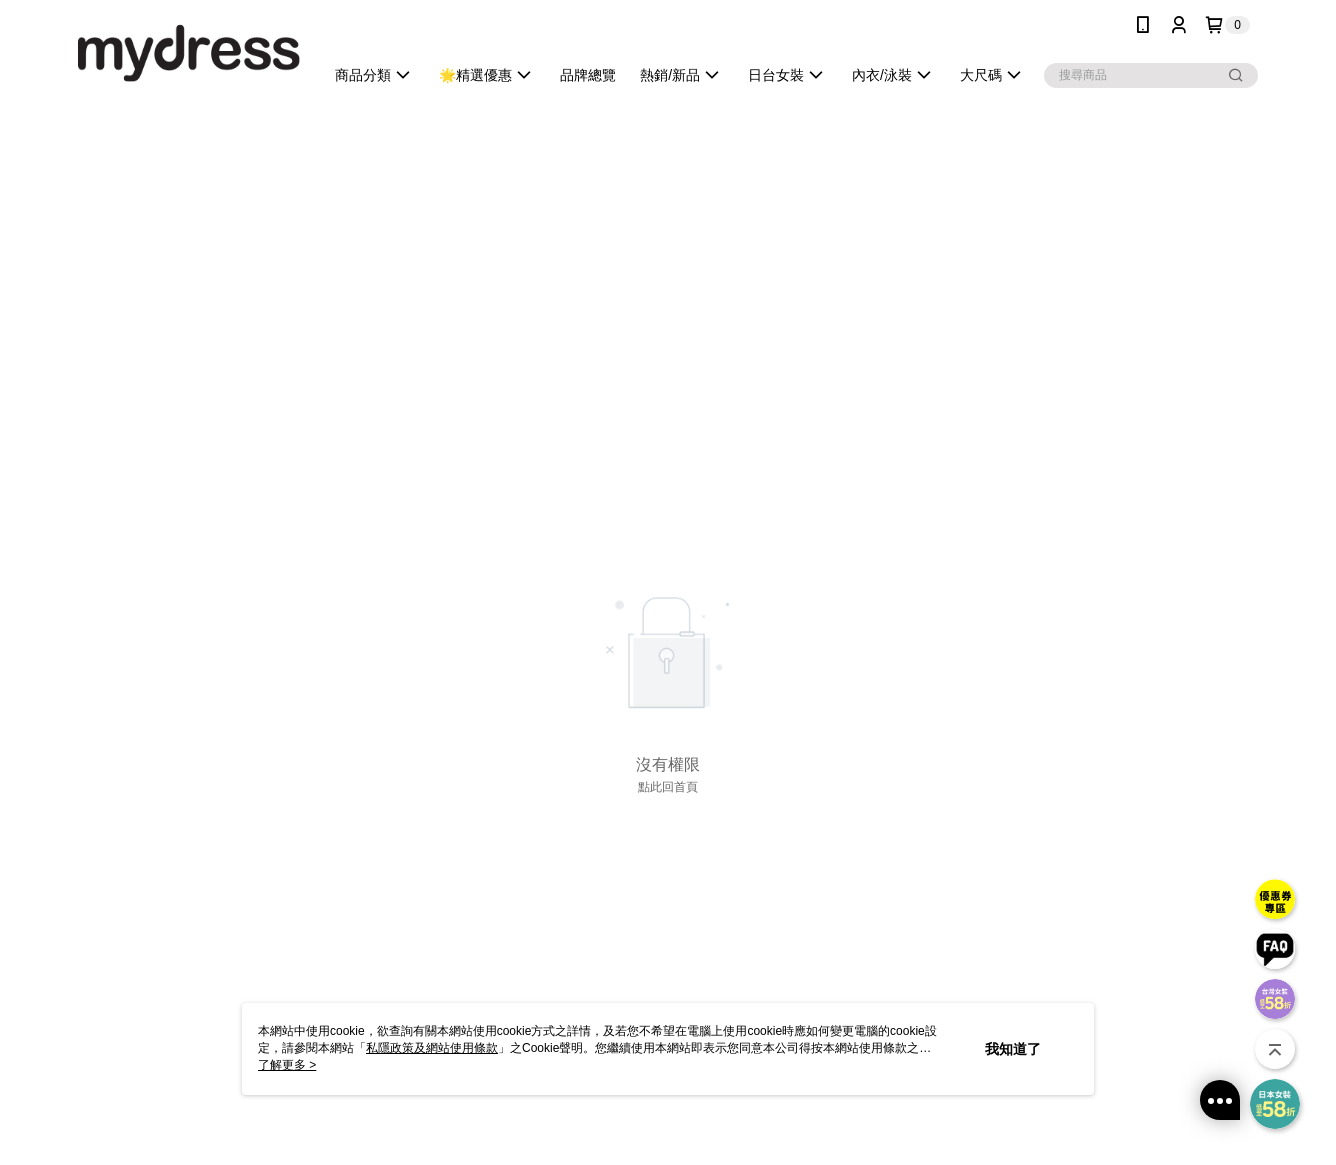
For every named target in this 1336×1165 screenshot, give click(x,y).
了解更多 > (287, 1065)
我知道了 (1013, 1049)
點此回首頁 (668, 787)
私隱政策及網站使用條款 (432, 1048)
